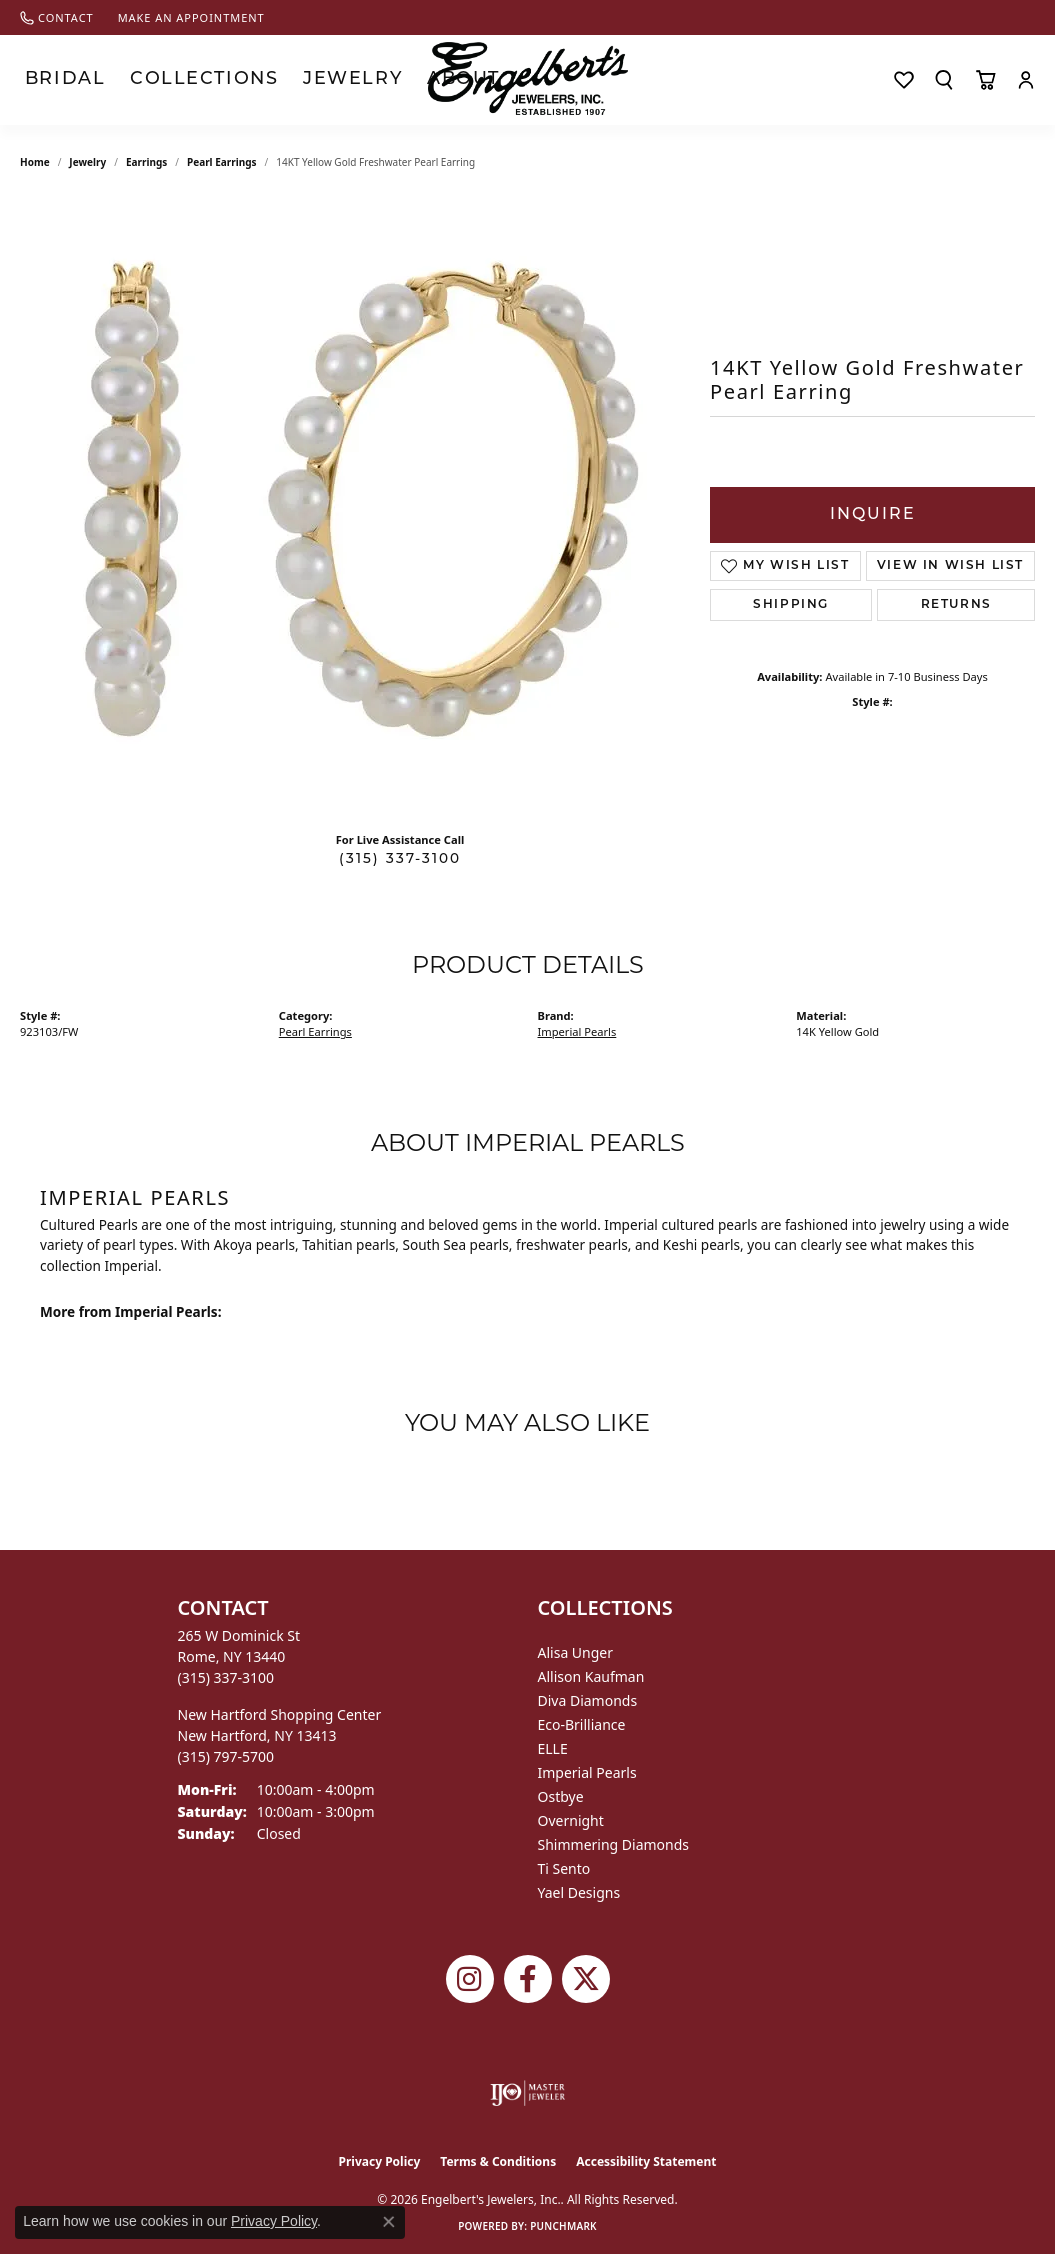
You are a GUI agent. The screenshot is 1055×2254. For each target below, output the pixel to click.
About (327, 80)
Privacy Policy (380, 2161)
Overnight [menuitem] (571, 1820)
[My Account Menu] (1026, 80)
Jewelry (248, 80)
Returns (956, 605)
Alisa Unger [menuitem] (576, 1652)
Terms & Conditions (498, 2161)
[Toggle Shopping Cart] (985, 80)
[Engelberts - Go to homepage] (528, 78)
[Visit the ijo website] (527, 2093)
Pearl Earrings (222, 162)
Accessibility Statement (646, 2161)
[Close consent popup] (389, 2222)
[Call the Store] (226, 1677)
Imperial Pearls (577, 1031)
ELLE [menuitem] (553, 1748)
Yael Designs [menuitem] (579, 1892)
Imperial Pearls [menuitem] (587, 1772)
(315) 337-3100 (400, 859)
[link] (57, 17)
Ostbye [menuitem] (561, 1796)
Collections (144, 80)
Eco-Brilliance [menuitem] (582, 1724)
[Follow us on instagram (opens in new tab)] (470, 1979)
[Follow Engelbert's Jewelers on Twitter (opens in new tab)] (586, 1979)
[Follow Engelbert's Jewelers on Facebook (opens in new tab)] (528, 1979)
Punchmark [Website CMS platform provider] (563, 2226)
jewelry (87, 162)
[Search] (944, 80)
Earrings (146, 162)
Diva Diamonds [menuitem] (588, 1700)
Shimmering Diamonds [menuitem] (614, 1844)
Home (35, 162)
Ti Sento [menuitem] (564, 1868)
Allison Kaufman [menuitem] (591, 1676)
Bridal (48, 80)
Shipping (791, 605)
